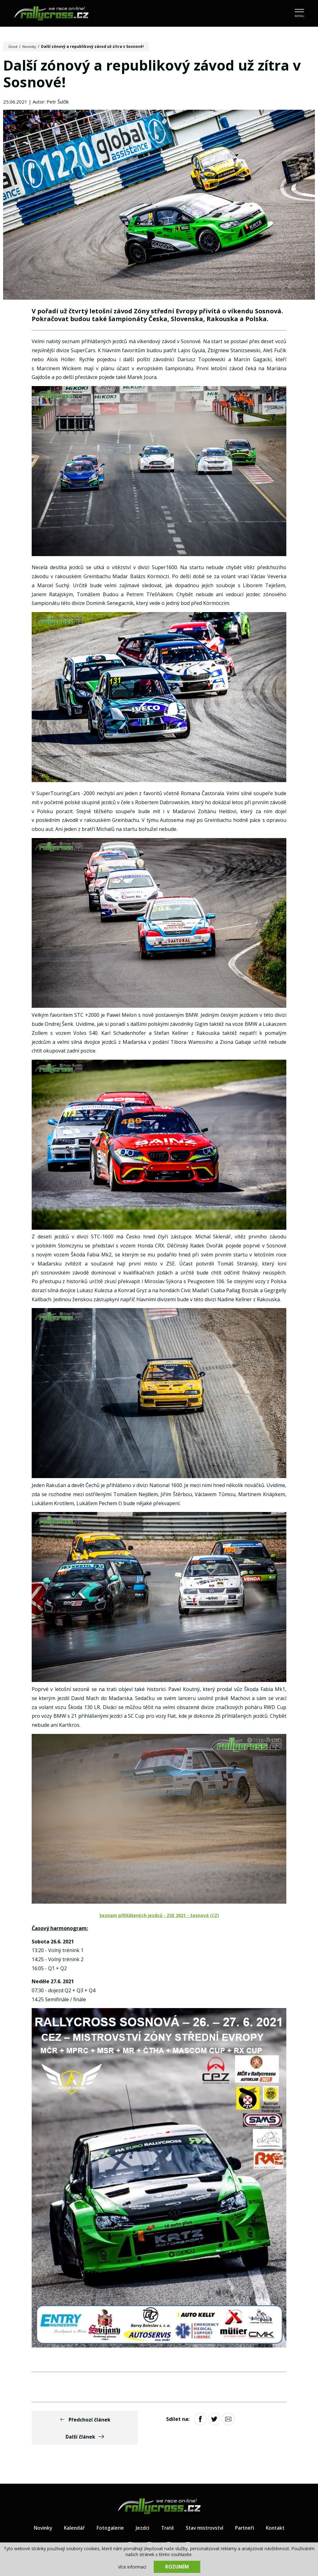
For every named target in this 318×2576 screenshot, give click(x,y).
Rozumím (177, 2566)
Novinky (30, 46)
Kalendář (72, 2511)
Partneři (247, 2511)
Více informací (132, 2567)
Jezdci (141, 2511)
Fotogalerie (108, 2511)
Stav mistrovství (205, 2511)
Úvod (13, 46)
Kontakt (278, 2511)
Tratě (166, 2511)
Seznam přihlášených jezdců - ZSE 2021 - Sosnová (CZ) (159, 1916)
